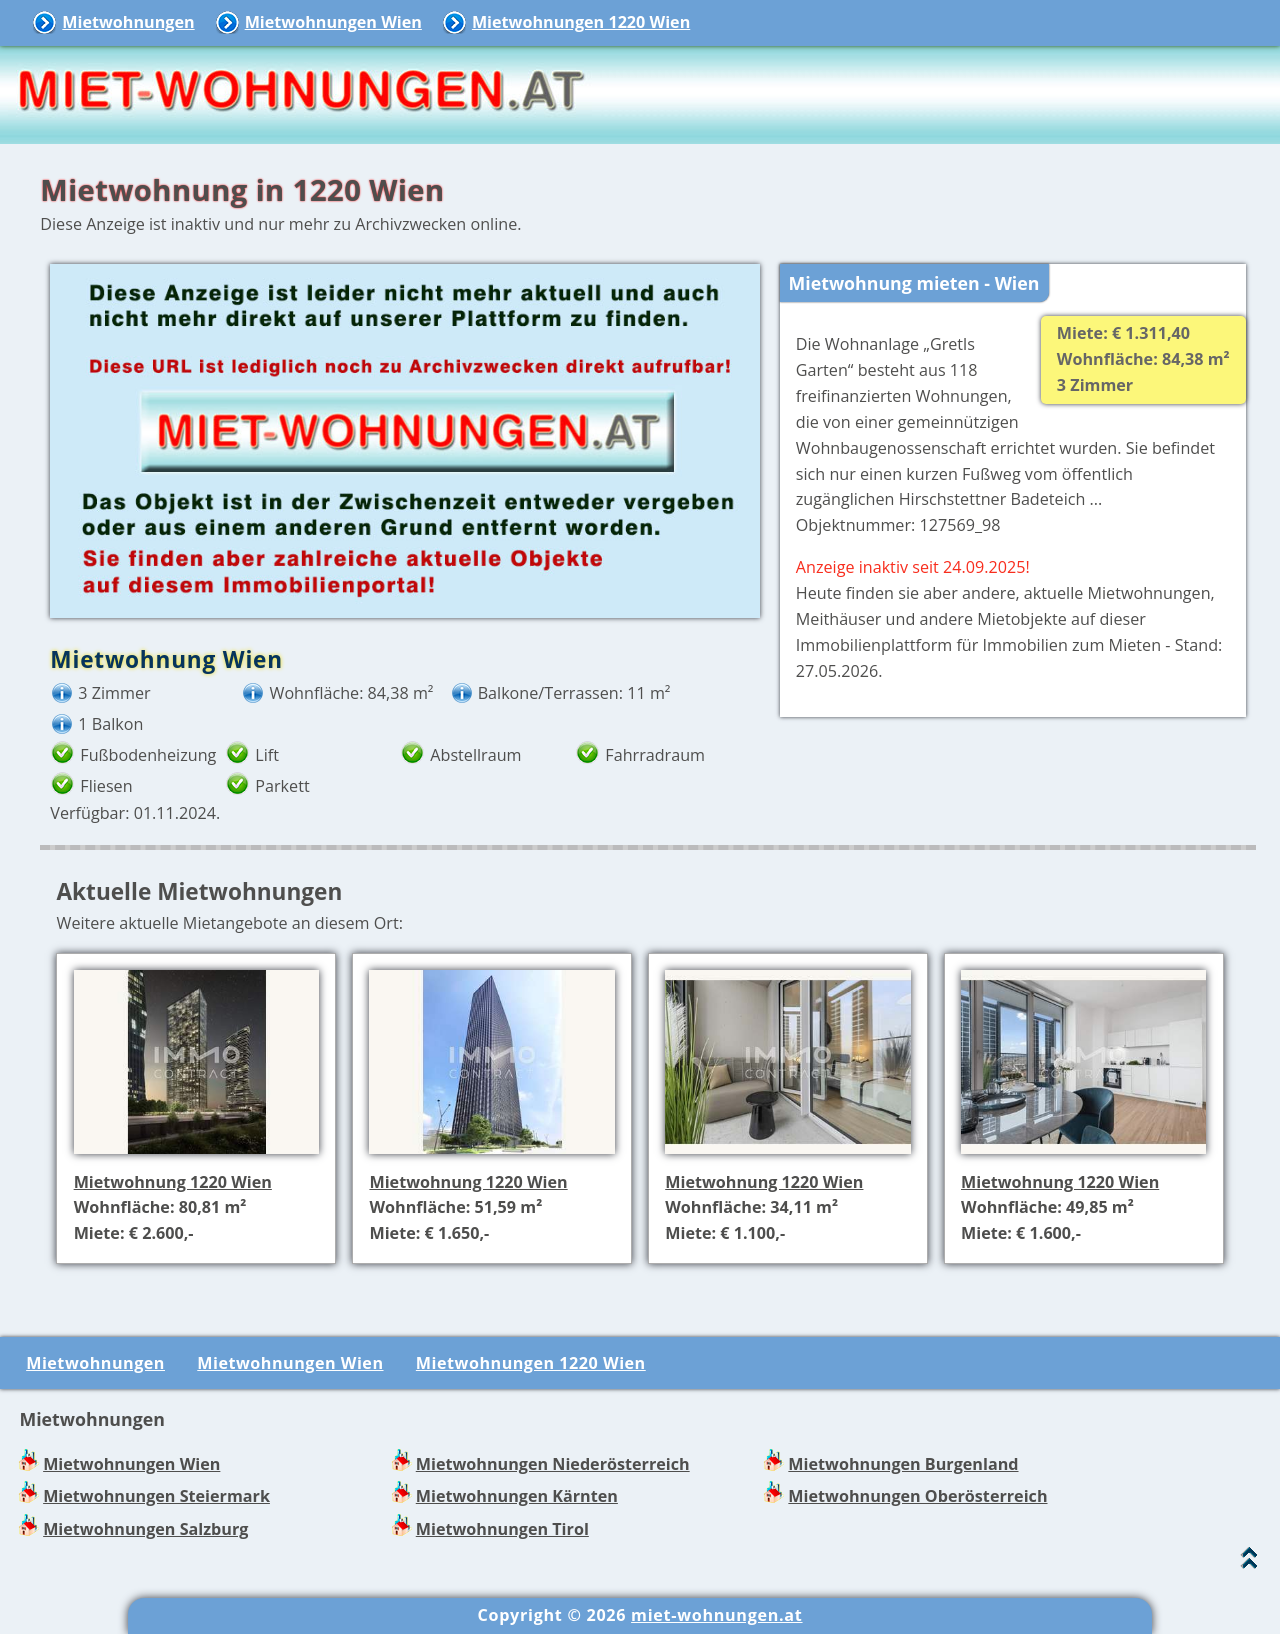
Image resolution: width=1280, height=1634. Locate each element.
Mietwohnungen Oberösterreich (917, 1496)
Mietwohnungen (128, 22)
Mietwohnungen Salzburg (145, 1529)
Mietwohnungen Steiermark (156, 1496)
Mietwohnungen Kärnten (517, 1496)
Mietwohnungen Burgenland (903, 1464)
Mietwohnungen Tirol (502, 1529)
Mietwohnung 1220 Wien (173, 1182)
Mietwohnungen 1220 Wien (581, 22)
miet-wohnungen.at (716, 1615)
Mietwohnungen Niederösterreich (553, 1464)
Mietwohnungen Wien (333, 22)
